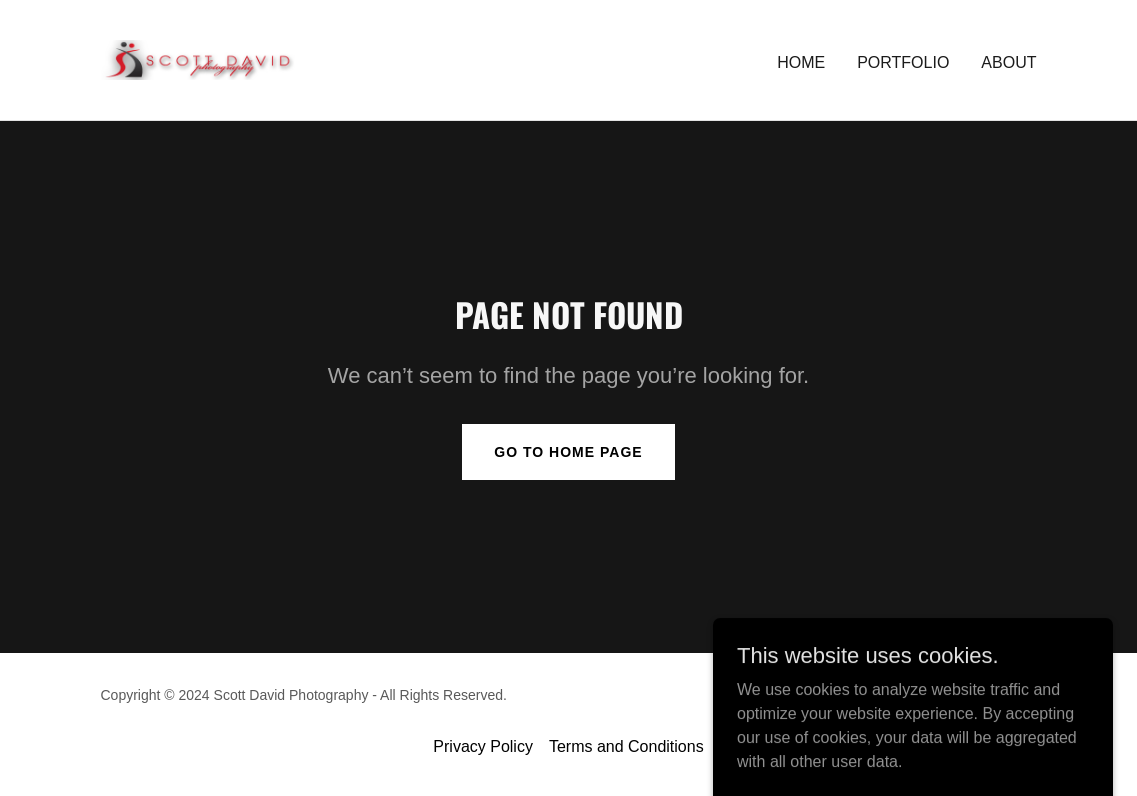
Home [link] (801, 62)
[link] (265, 58)
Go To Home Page (568, 452)
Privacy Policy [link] (483, 746)
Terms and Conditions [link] (626, 746)
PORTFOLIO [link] (903, 62)
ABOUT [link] (1008, 62)
